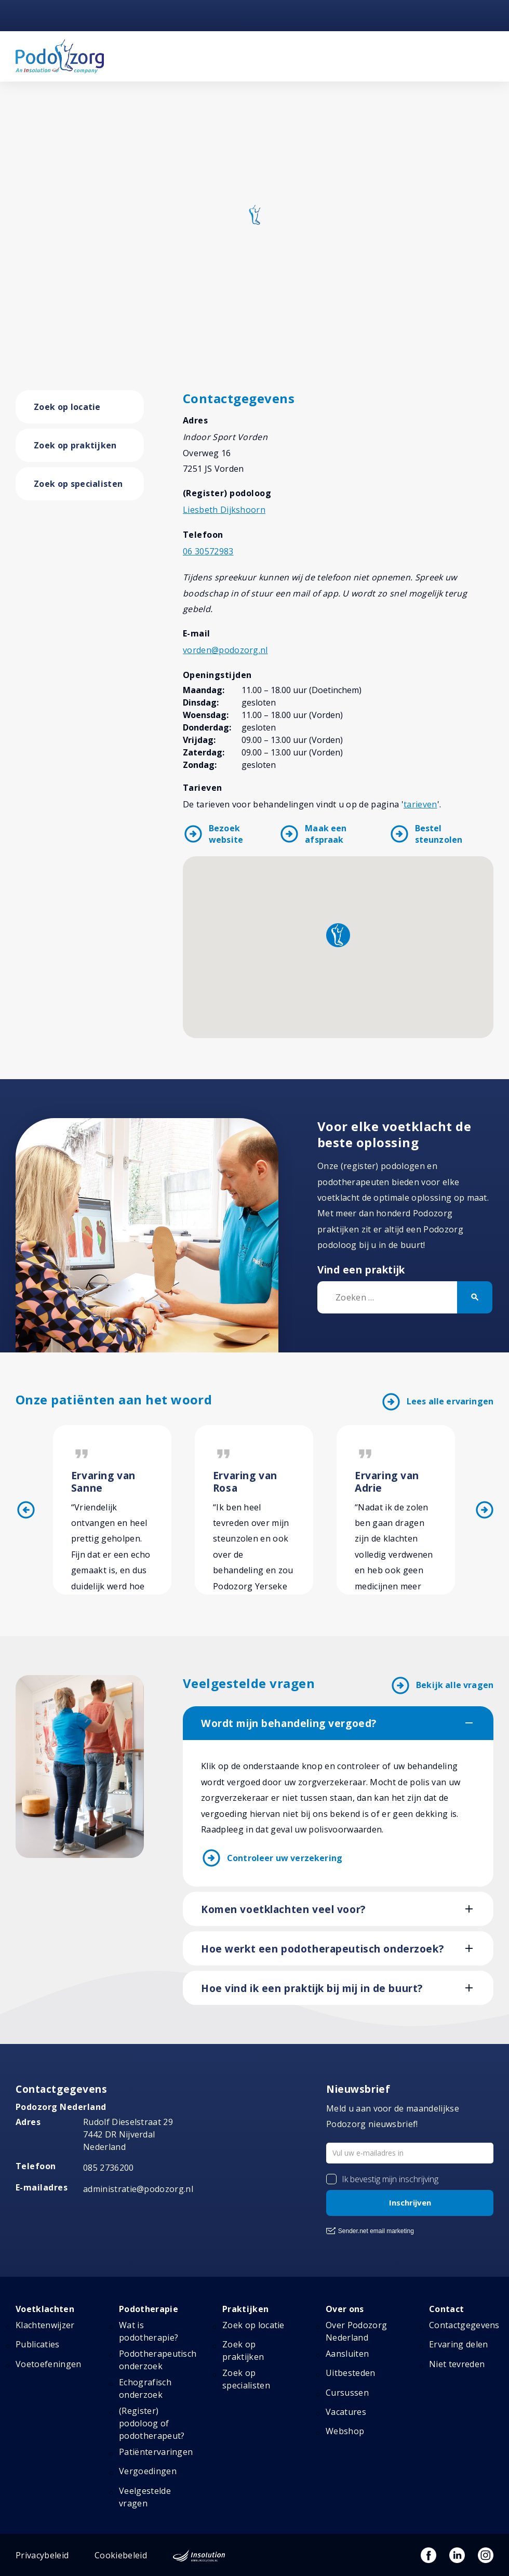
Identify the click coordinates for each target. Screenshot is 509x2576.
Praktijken (245, 2309)
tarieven (420, 804)
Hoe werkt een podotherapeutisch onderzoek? (322, 1949)
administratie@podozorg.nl (138, 2189)
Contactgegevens (464, 2325)
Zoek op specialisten (78, 483)
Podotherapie (148, 2309)
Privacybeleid (42, 2555)
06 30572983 (208, 551)
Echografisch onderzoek (145, 2388)
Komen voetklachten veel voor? (283, 1909)
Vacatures (346, 2412)
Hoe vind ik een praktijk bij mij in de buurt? (312, 1988)
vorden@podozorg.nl (225, 650)
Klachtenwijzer (45, 2325)
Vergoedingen (148, 2471)
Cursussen (347, 2392)
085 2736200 (108, 2167)
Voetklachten (45, 2309)
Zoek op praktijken (75, 445)
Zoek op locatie (67, 407)
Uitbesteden (351, 2373)
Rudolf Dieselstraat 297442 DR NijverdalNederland (128, 2134)
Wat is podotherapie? (148, 2331)
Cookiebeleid (121, 2555)
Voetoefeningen (48, 2364)
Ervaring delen (458, 2344)
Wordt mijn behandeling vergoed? (289, 1723)
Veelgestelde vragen (145, 2497)
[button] (338, 935)
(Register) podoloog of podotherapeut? (151, 2423)
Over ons (345, 2309)
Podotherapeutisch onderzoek (157, 2360)
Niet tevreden (457, 2364)
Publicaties (38, 2344)
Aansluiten (347, 2353)
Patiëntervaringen (156, 2452)
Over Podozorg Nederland (356, 2331)
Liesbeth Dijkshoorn (224, 509)
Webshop (345, 2431)
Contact (446, 2309)
